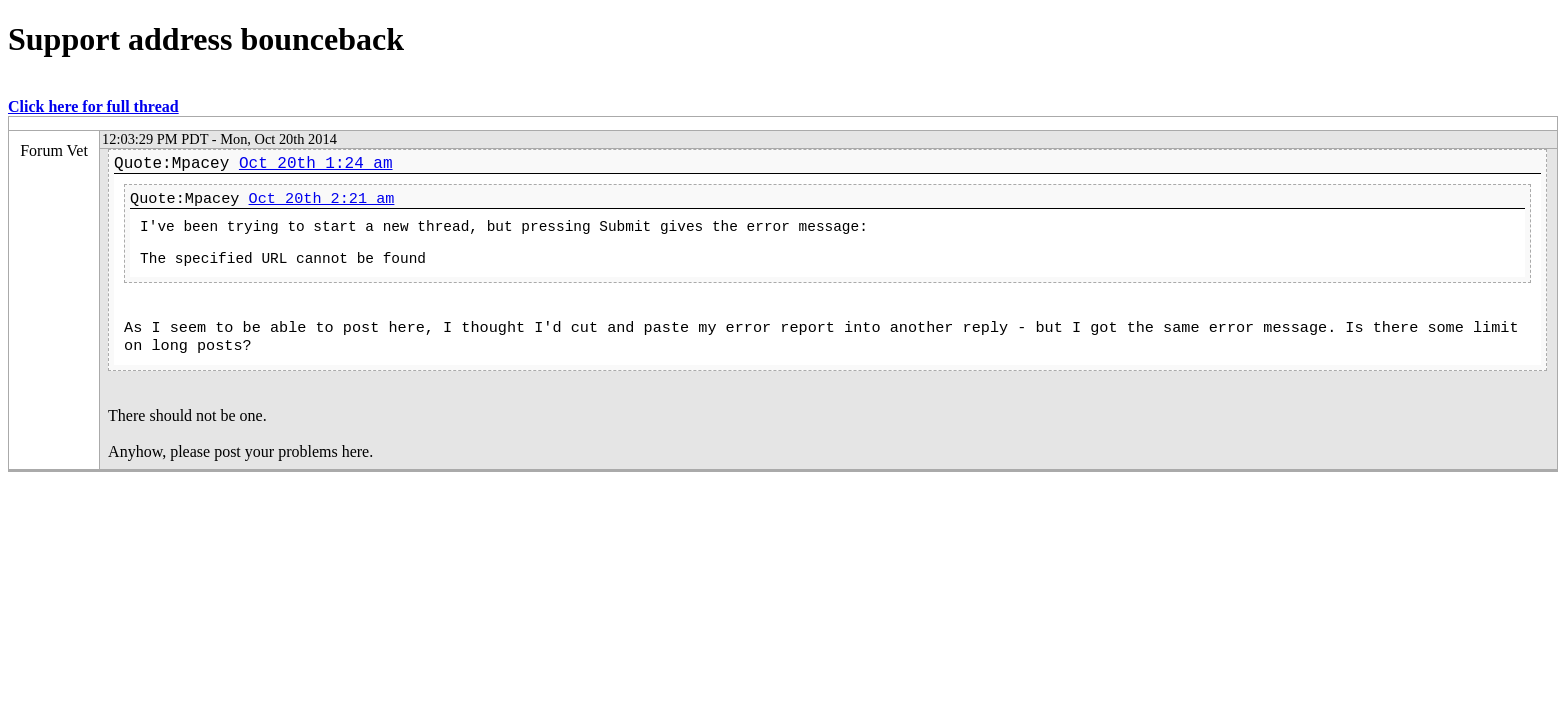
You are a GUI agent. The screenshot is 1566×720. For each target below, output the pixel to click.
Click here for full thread (93, 106)
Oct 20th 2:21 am (322, 199)
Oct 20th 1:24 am (316, 164)
